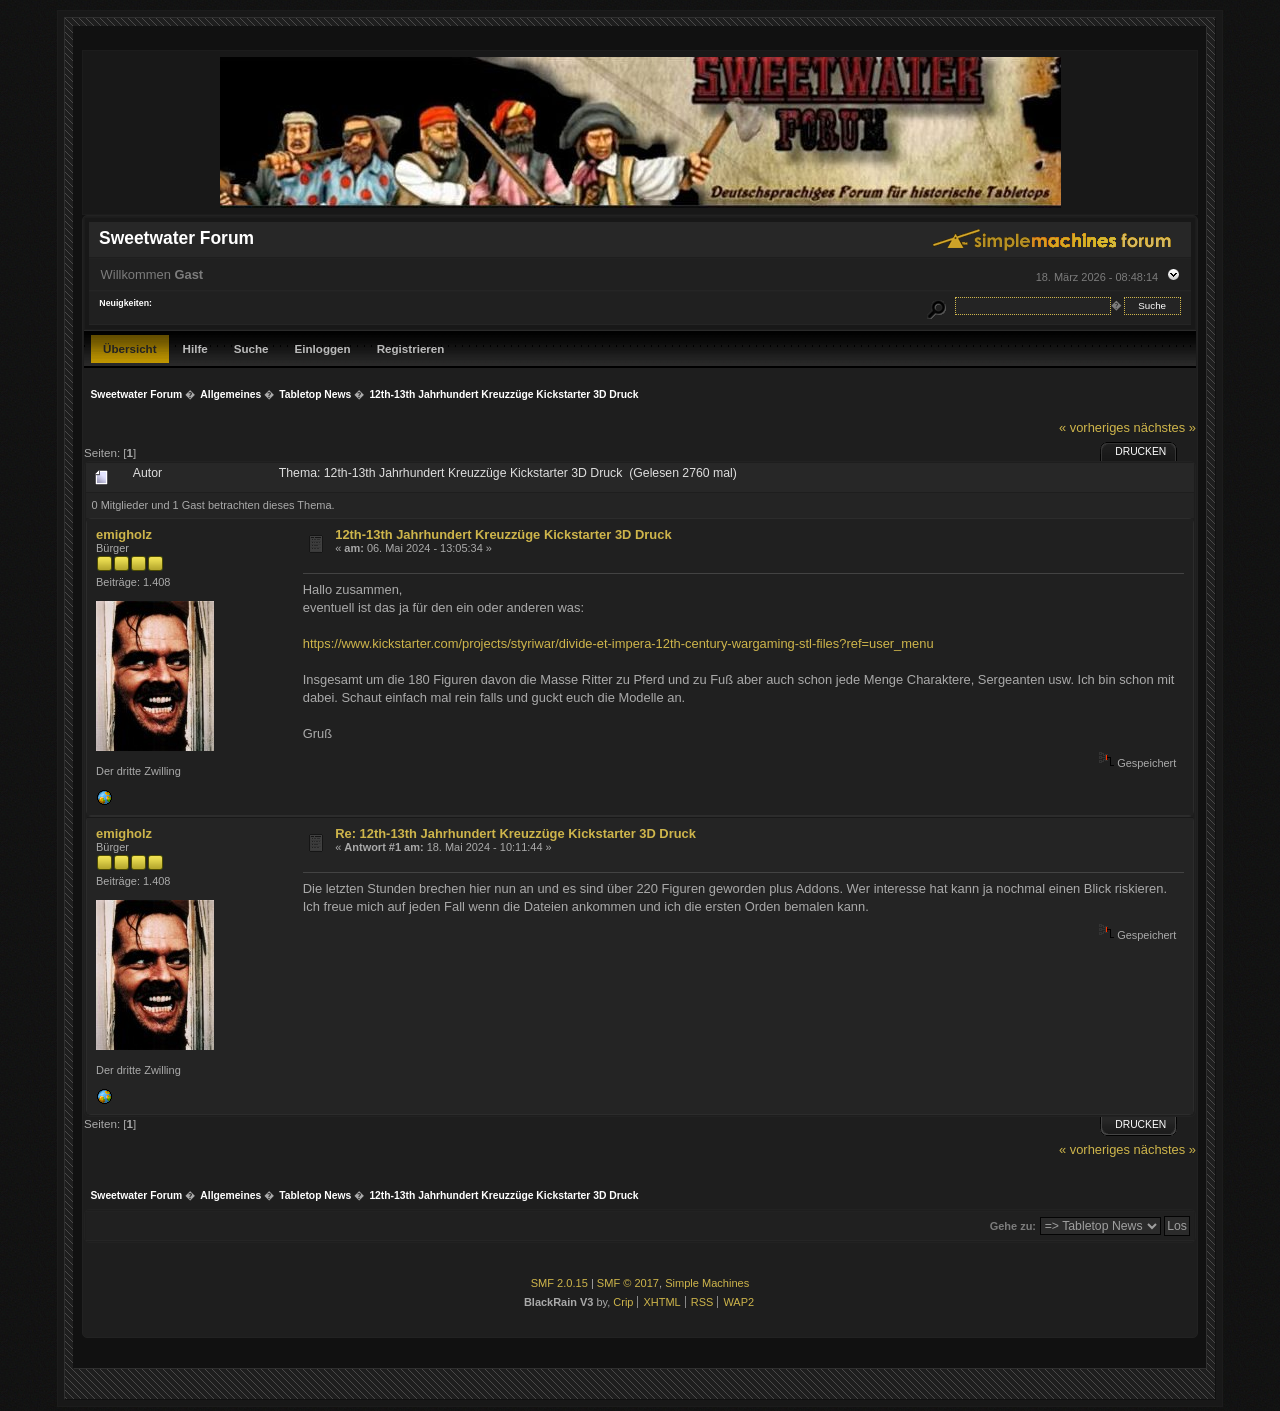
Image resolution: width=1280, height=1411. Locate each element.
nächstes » (1165, 427)
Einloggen (323, 348)
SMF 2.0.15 (559, 1283)
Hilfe (195, 348)
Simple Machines (707, 1283)
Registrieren (411, 348)
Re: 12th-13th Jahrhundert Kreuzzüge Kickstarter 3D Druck (515, 833)
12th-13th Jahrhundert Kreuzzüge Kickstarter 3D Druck (503, 534)
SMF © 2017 (628, 1283)
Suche (251, 348)
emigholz (124, 534)
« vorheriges (1094, 427)
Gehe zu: (1013, 1226)
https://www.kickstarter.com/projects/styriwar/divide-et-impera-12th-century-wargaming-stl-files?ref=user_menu (618, 643)
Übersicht (130, 348)
